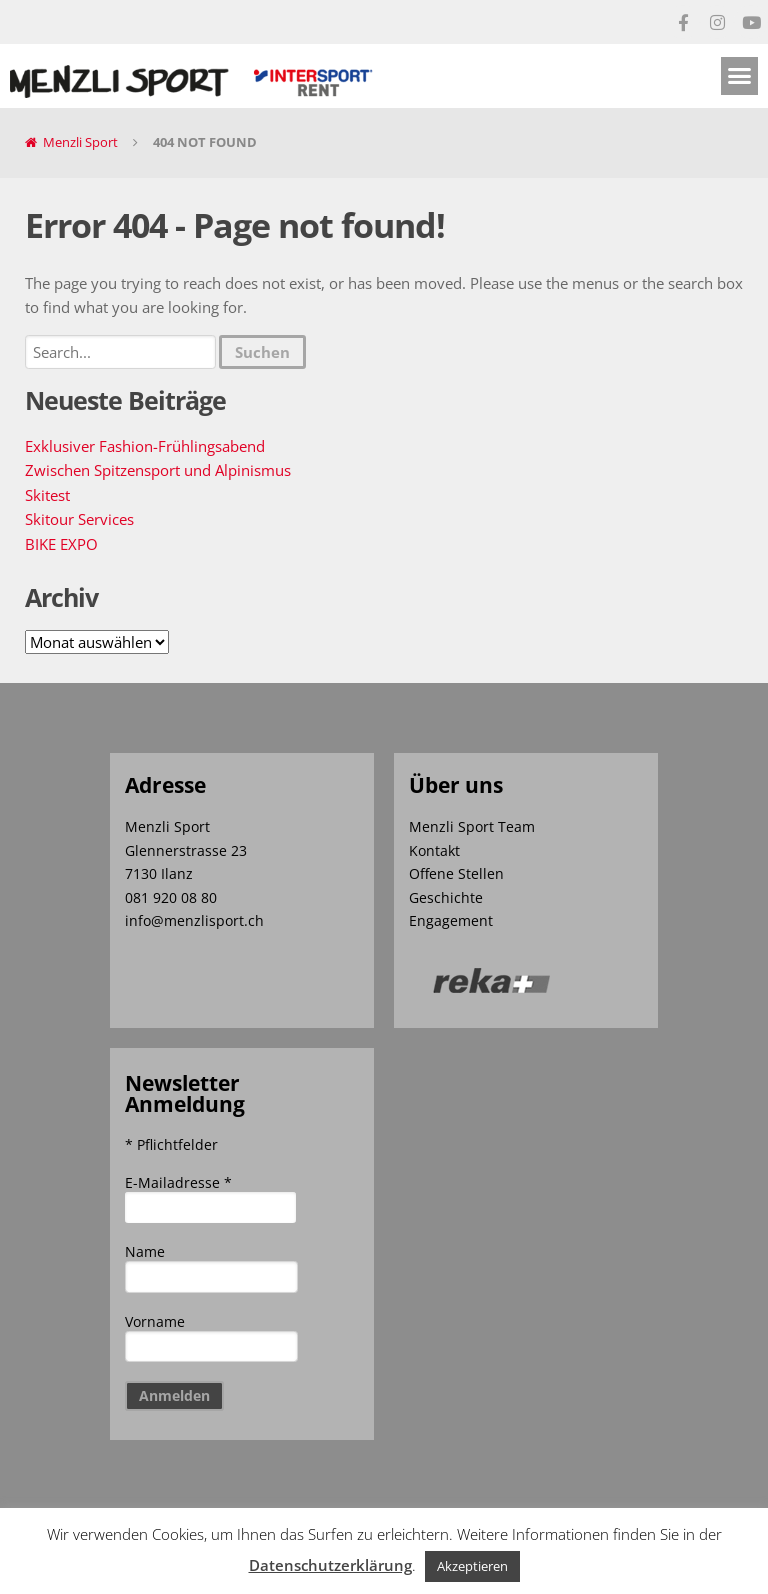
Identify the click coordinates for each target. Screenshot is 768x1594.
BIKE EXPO (61, 544)
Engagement (451, 920)
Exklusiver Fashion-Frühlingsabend (145, 446)
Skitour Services (79, 519)
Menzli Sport (80, 142)
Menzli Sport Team (472, 826)
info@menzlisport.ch (194, 920)
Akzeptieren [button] (472, 1566)
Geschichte (446, 897)
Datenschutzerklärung (330, 1565)
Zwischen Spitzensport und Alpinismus (158, 470)
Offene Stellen (456, 873)
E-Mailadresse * (178, 1182)
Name (145, 1251)
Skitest (47, 495)
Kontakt (434, 850)
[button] (740, 76)
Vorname (155, 1321)
